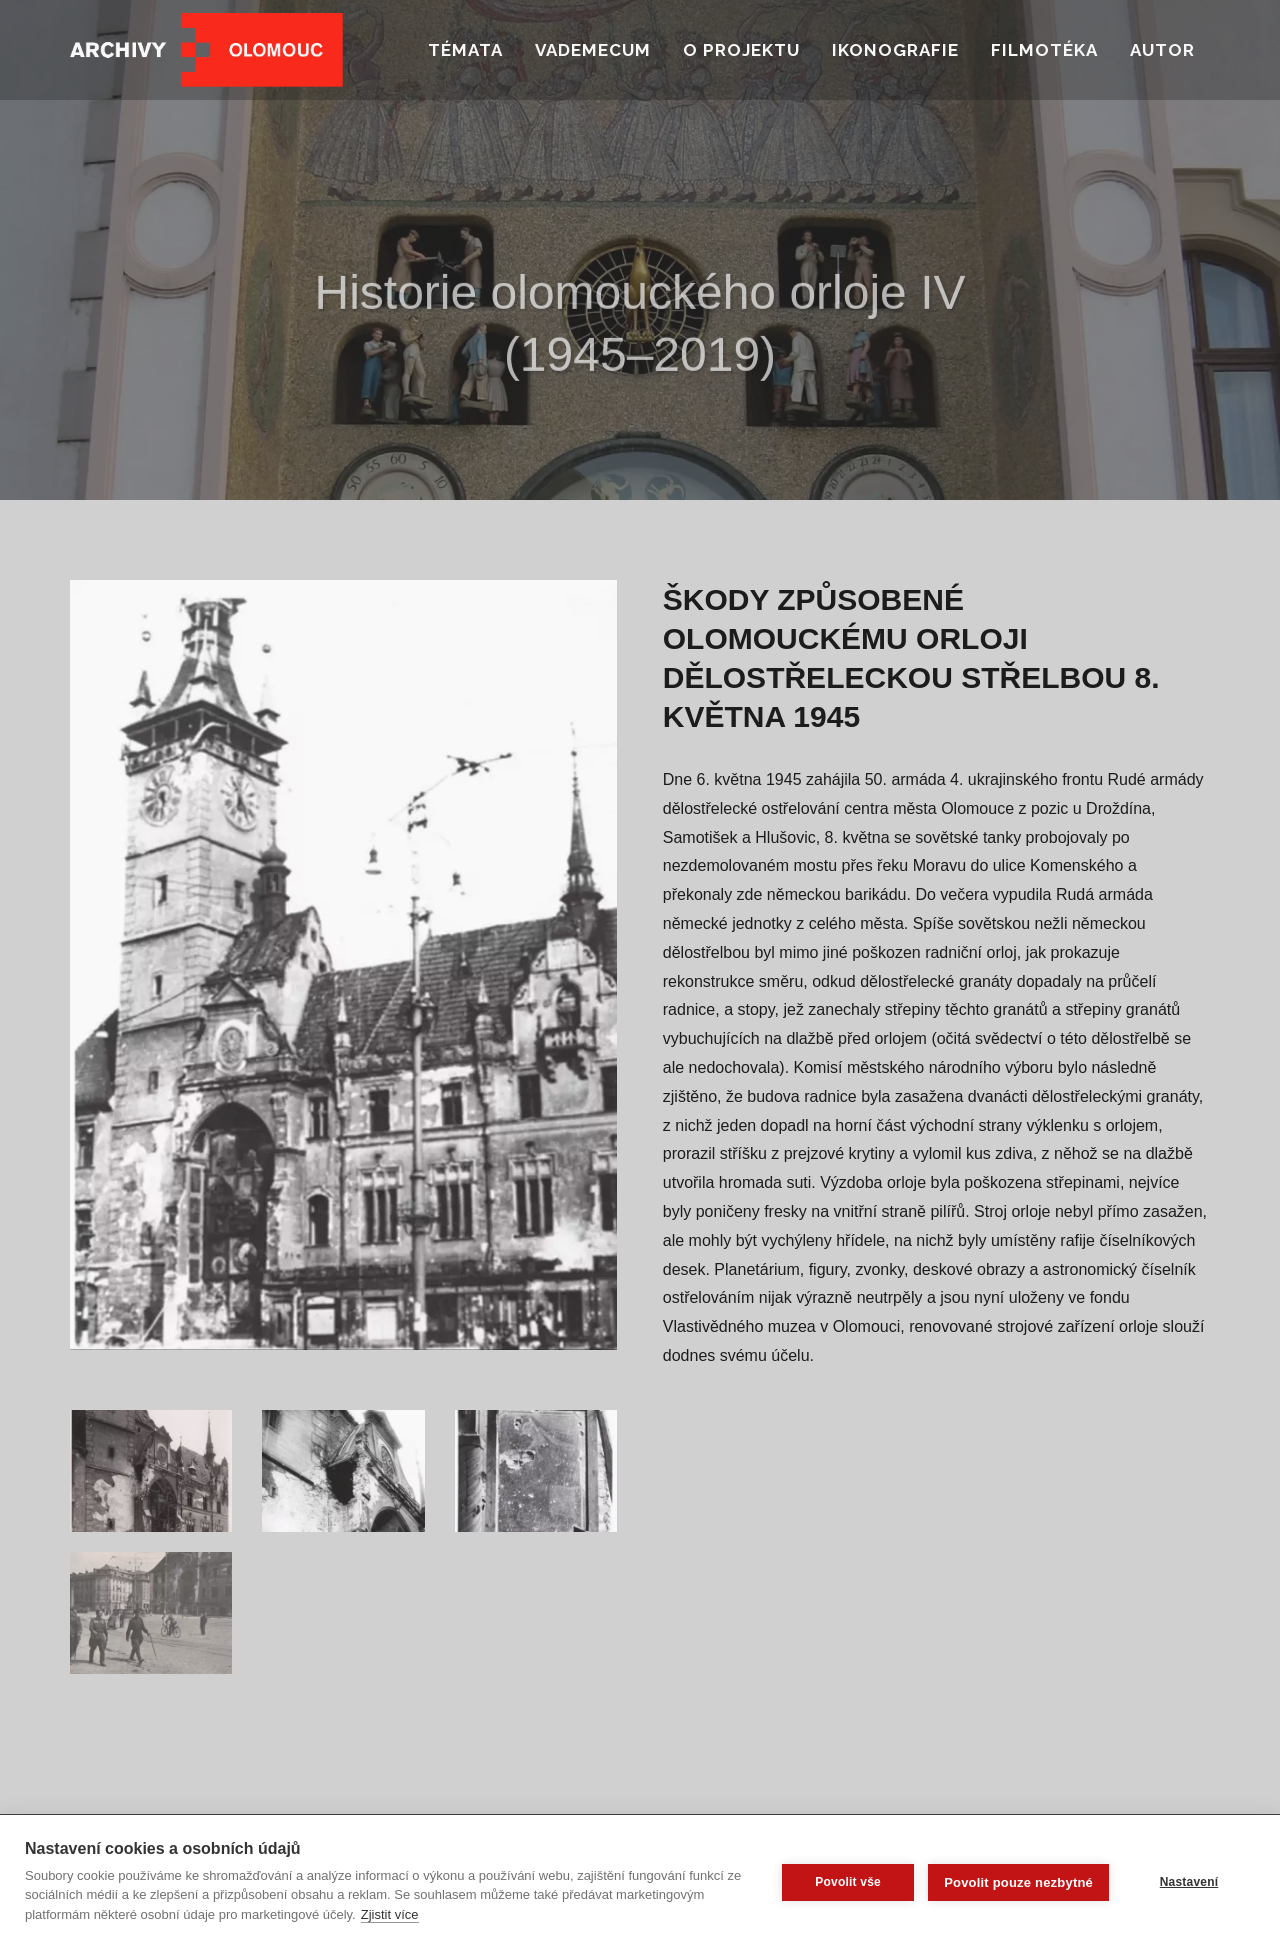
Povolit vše (848, 1882)
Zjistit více (390, 1914)
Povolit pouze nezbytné (1018, 1882)
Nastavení (1189, 1882)
